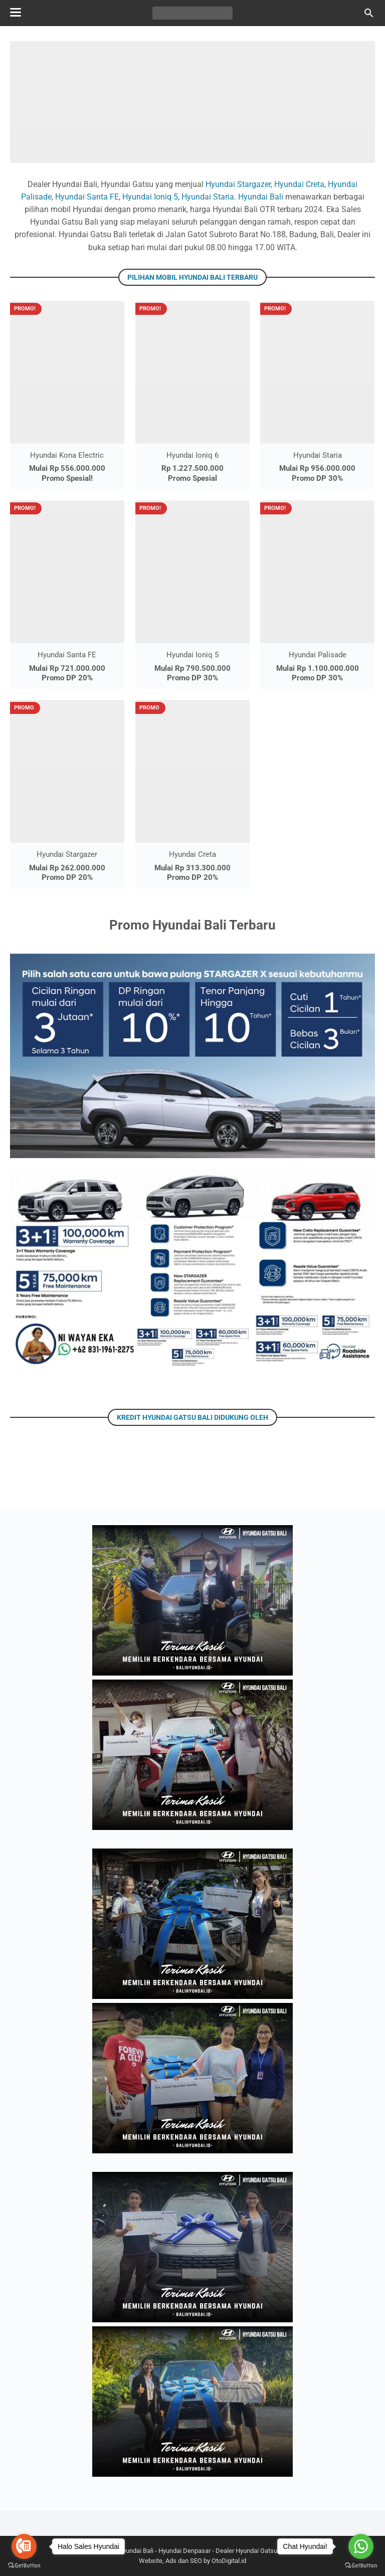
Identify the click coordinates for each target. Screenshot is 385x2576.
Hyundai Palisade (317, 654)
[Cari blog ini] (369, 13)
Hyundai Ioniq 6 (192, 455)
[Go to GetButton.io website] (361, 2565)
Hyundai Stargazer (238, 184)
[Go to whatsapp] (360, 2546)
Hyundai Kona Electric (67, 455)
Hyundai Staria (207, 197)
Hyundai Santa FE (87, 197)
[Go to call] (24, 2546)
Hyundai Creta (299, 184)
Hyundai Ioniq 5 (150, 197)
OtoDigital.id (229, 2560)
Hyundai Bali (260, 197)
